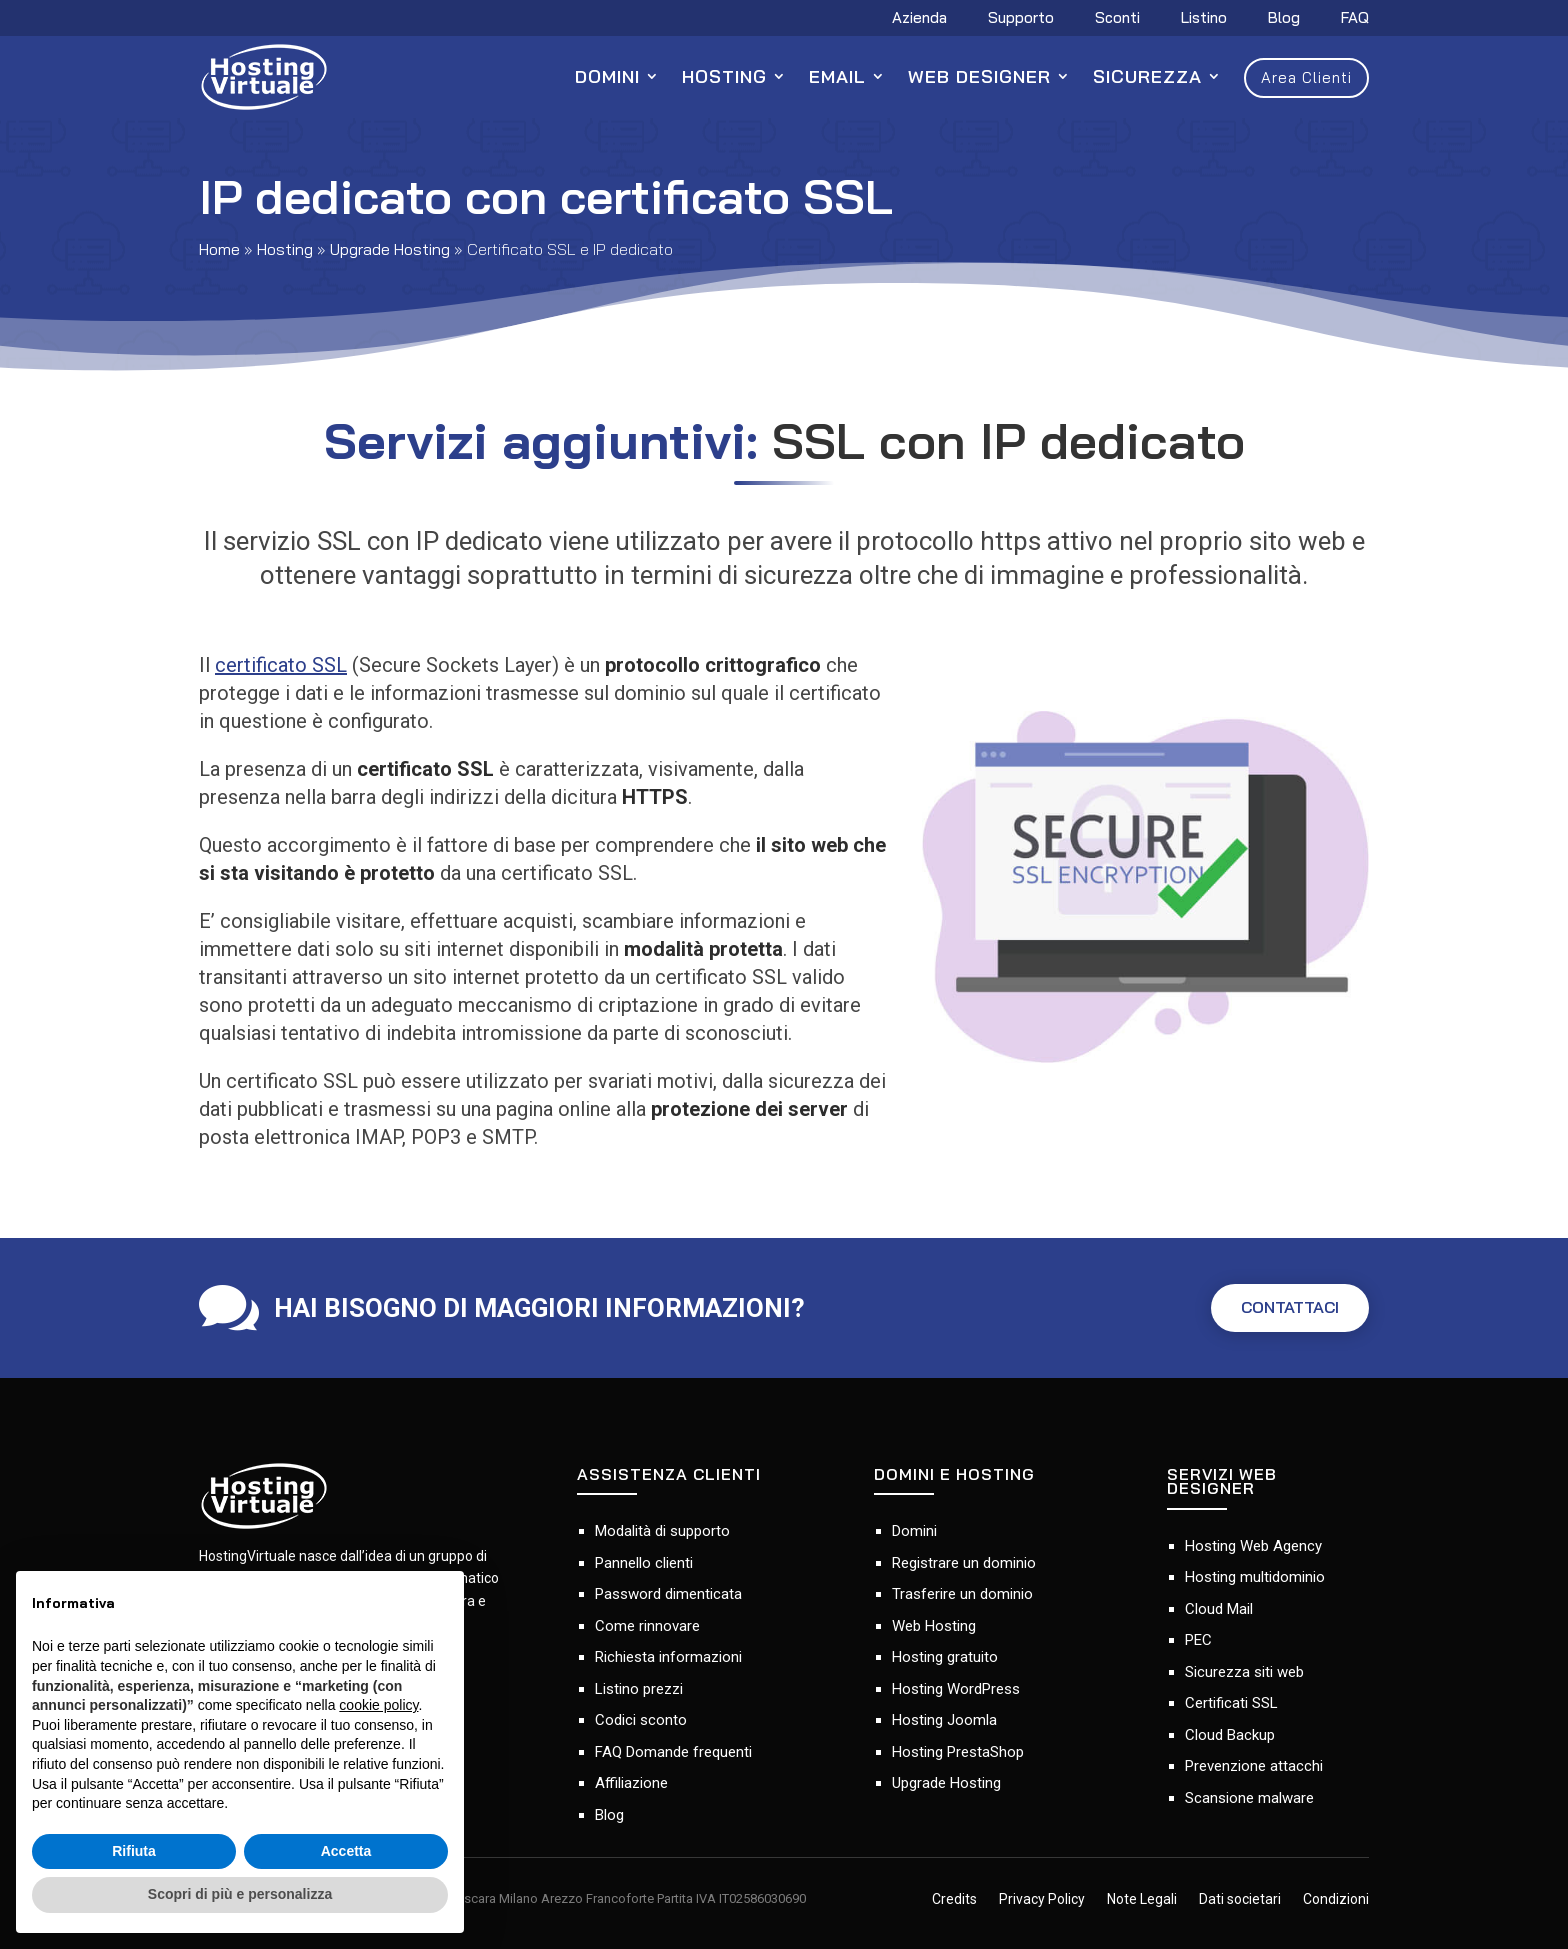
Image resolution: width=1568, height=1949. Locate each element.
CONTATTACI (1280, 1308)
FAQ (1355, 19)
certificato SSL (281, 665)
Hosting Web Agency (1253, 1546)
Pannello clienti (644, 1563)
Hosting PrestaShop (958, 1752)
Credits (954, 1900)
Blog (1284, 19)
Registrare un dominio (964, 1563)
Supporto (1021, 19)
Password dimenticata (668, 1594)
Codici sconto (641, 1720)
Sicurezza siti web (1244, 1672)
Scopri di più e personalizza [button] (240, 1894)
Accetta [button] (346, 1851)
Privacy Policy (1042, 1900)
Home (219, 249)
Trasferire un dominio (962, 1594)
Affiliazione (631, 1783)
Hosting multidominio (1255, 1577)
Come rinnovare (647, 1626)
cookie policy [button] (378, 1705)
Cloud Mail (1219, 1609)
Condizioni (1336, 1900)
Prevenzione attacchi (1254, 1766)
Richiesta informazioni (668, 1657)
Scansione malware (1249, 1798)
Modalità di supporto (662, 1531)
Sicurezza (1147, 76)
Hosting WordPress (956, 1689)
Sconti (1117, 19)
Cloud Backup (1230, 1735)
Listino (1204, 19)
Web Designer (979, 76)
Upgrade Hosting (390, 249)
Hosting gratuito (945, 1657)
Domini (607, 76)
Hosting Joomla (944, 1720)
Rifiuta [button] (134, 1851)
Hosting (724, 76)
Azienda (919, 19)
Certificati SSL (1231, 1703)
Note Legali (1142, 1900)
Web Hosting (934, 1626)
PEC (1198, 1640)
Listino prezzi (639, 1689)
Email (837, 76)
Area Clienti (1306, 77)
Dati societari (1240, 1900)
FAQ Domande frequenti (673, 1752)
